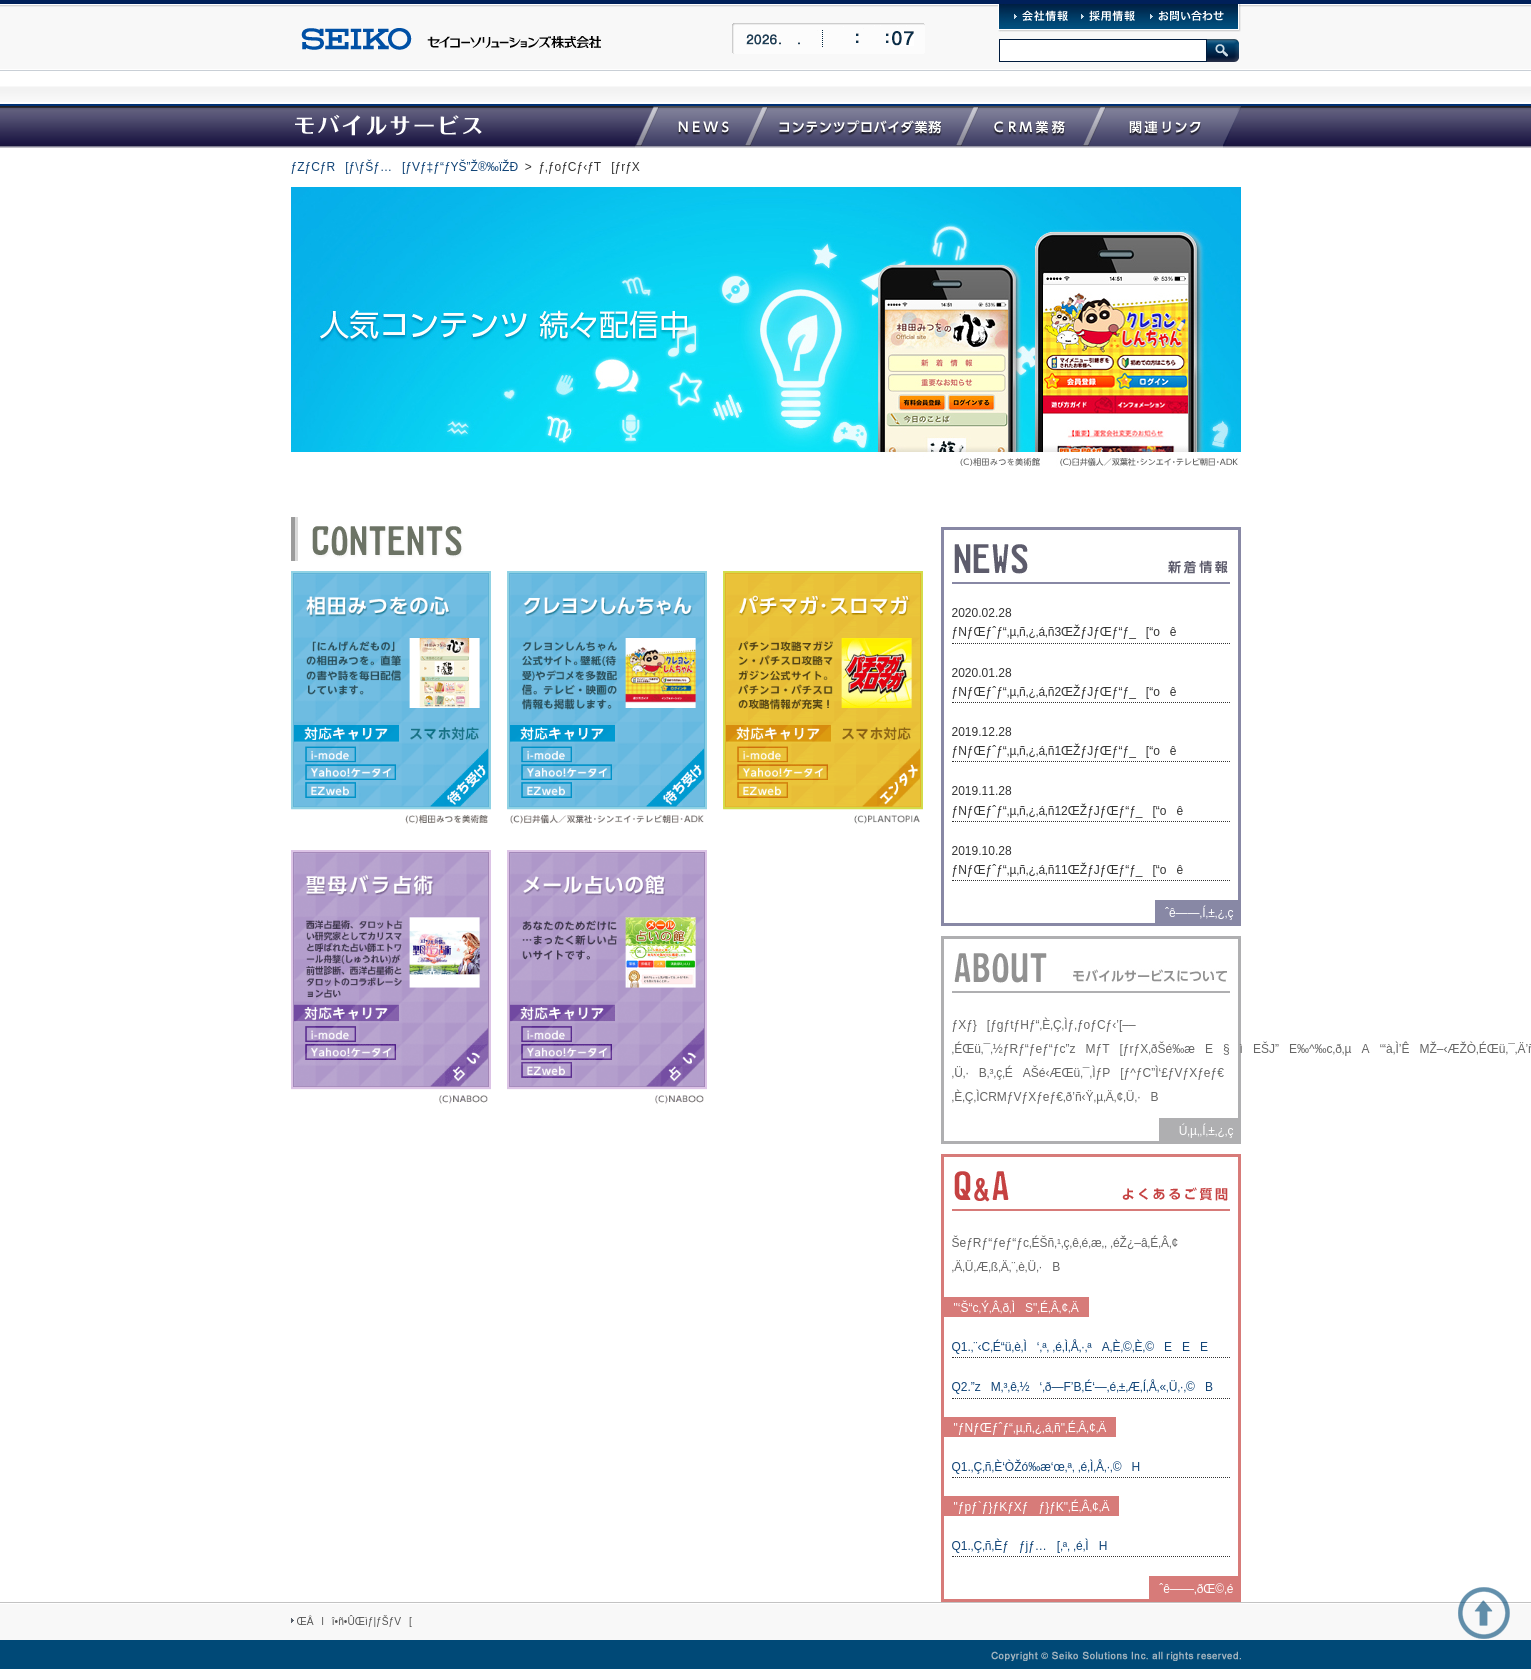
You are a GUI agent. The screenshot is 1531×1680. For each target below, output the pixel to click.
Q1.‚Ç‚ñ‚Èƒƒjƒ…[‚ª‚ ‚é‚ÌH (1030, 1546)
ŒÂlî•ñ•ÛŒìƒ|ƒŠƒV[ (354, 1621)
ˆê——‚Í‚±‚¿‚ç (1199, 913)
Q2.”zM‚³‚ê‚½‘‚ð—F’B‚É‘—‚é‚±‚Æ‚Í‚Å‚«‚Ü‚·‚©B (1082, 1387)
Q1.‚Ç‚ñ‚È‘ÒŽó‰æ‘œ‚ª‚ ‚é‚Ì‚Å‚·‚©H (1046, 1467)
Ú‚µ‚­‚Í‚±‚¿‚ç (1201, 1131)
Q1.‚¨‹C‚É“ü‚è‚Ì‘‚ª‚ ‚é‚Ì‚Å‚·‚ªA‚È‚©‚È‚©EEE (1080, 1347)
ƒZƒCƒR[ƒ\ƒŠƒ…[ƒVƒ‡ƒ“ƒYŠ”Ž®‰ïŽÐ (405, 167)
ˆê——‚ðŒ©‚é (1196, 1589)
